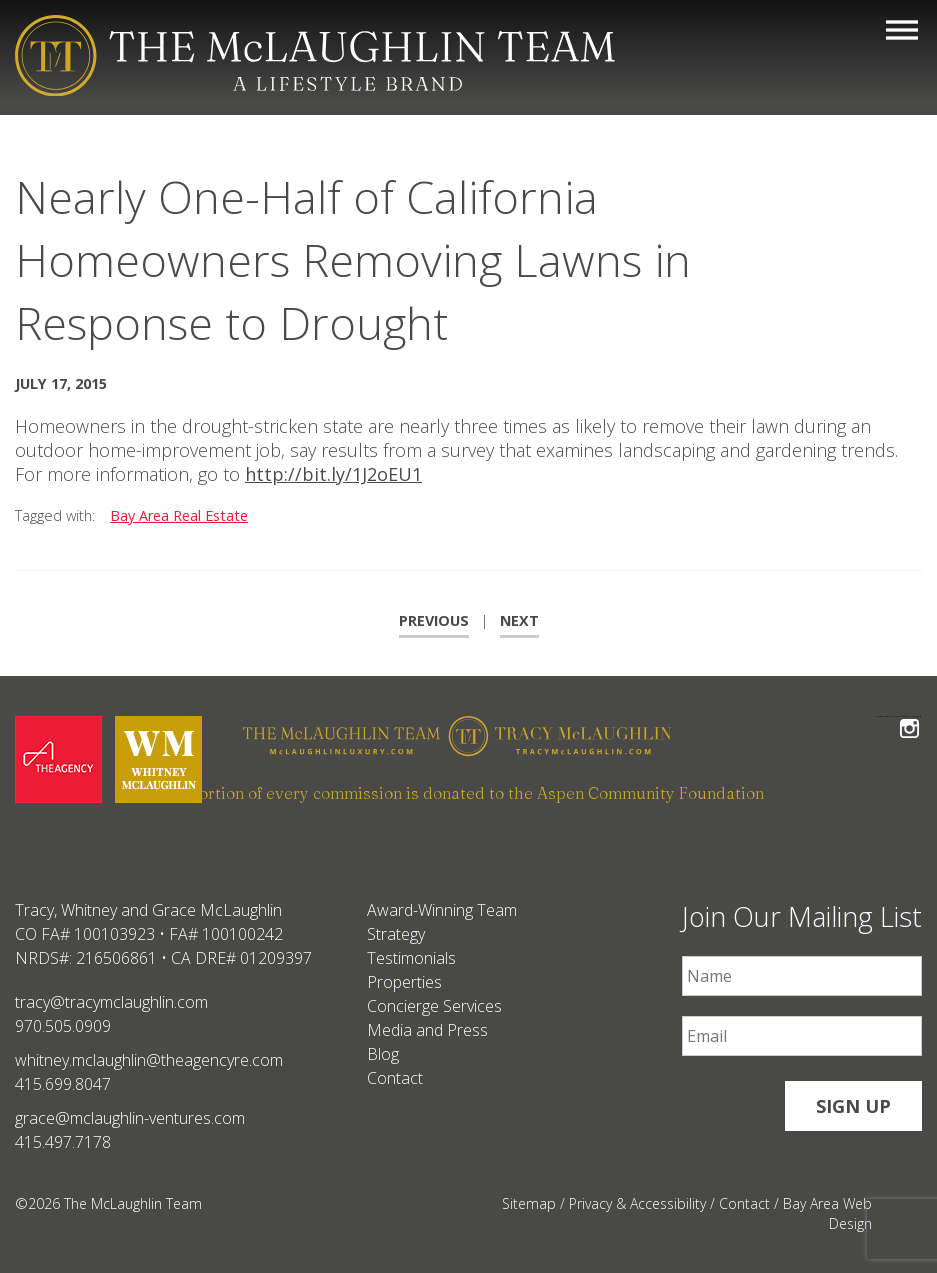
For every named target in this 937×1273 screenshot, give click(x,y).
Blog (383, 1054)
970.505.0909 (63, 1026)
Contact (395, 1078)
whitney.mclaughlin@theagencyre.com (149, 1060)
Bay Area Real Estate (179, 515)
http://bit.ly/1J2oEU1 (333, 474)
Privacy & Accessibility (637, 1203)
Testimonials (411, 958)
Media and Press (427, 1030)
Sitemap (529, 1203)
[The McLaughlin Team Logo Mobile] (315, 55)
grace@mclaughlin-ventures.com (130, 1118)
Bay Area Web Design (827, 1213)
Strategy (396, 934)
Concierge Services (434, 1006)
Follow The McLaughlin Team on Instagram (909, 716)
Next (519, 620)
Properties (404, 982)
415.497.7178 (63, 1142)
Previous (434, 620)
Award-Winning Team (442, 910)
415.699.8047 (63, 1084)
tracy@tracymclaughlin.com (111, 1002)
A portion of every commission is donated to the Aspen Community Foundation (469, 793)
